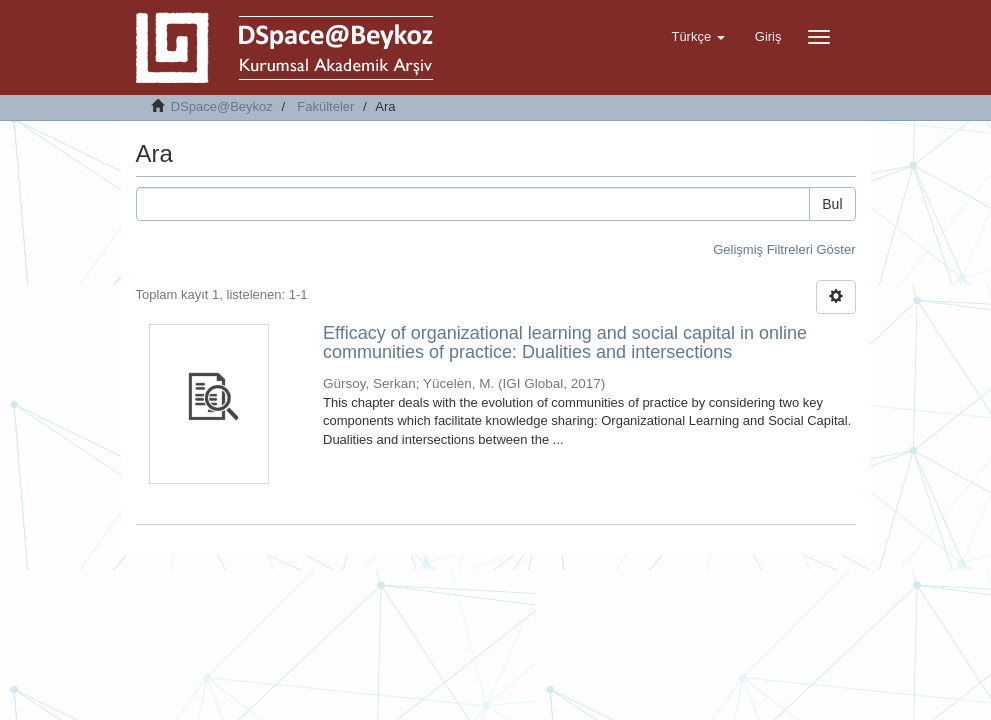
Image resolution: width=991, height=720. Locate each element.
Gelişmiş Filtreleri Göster (784, 249)
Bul (832, 204)
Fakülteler (325, 106)
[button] (697, 37)
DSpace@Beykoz (222, 106)
